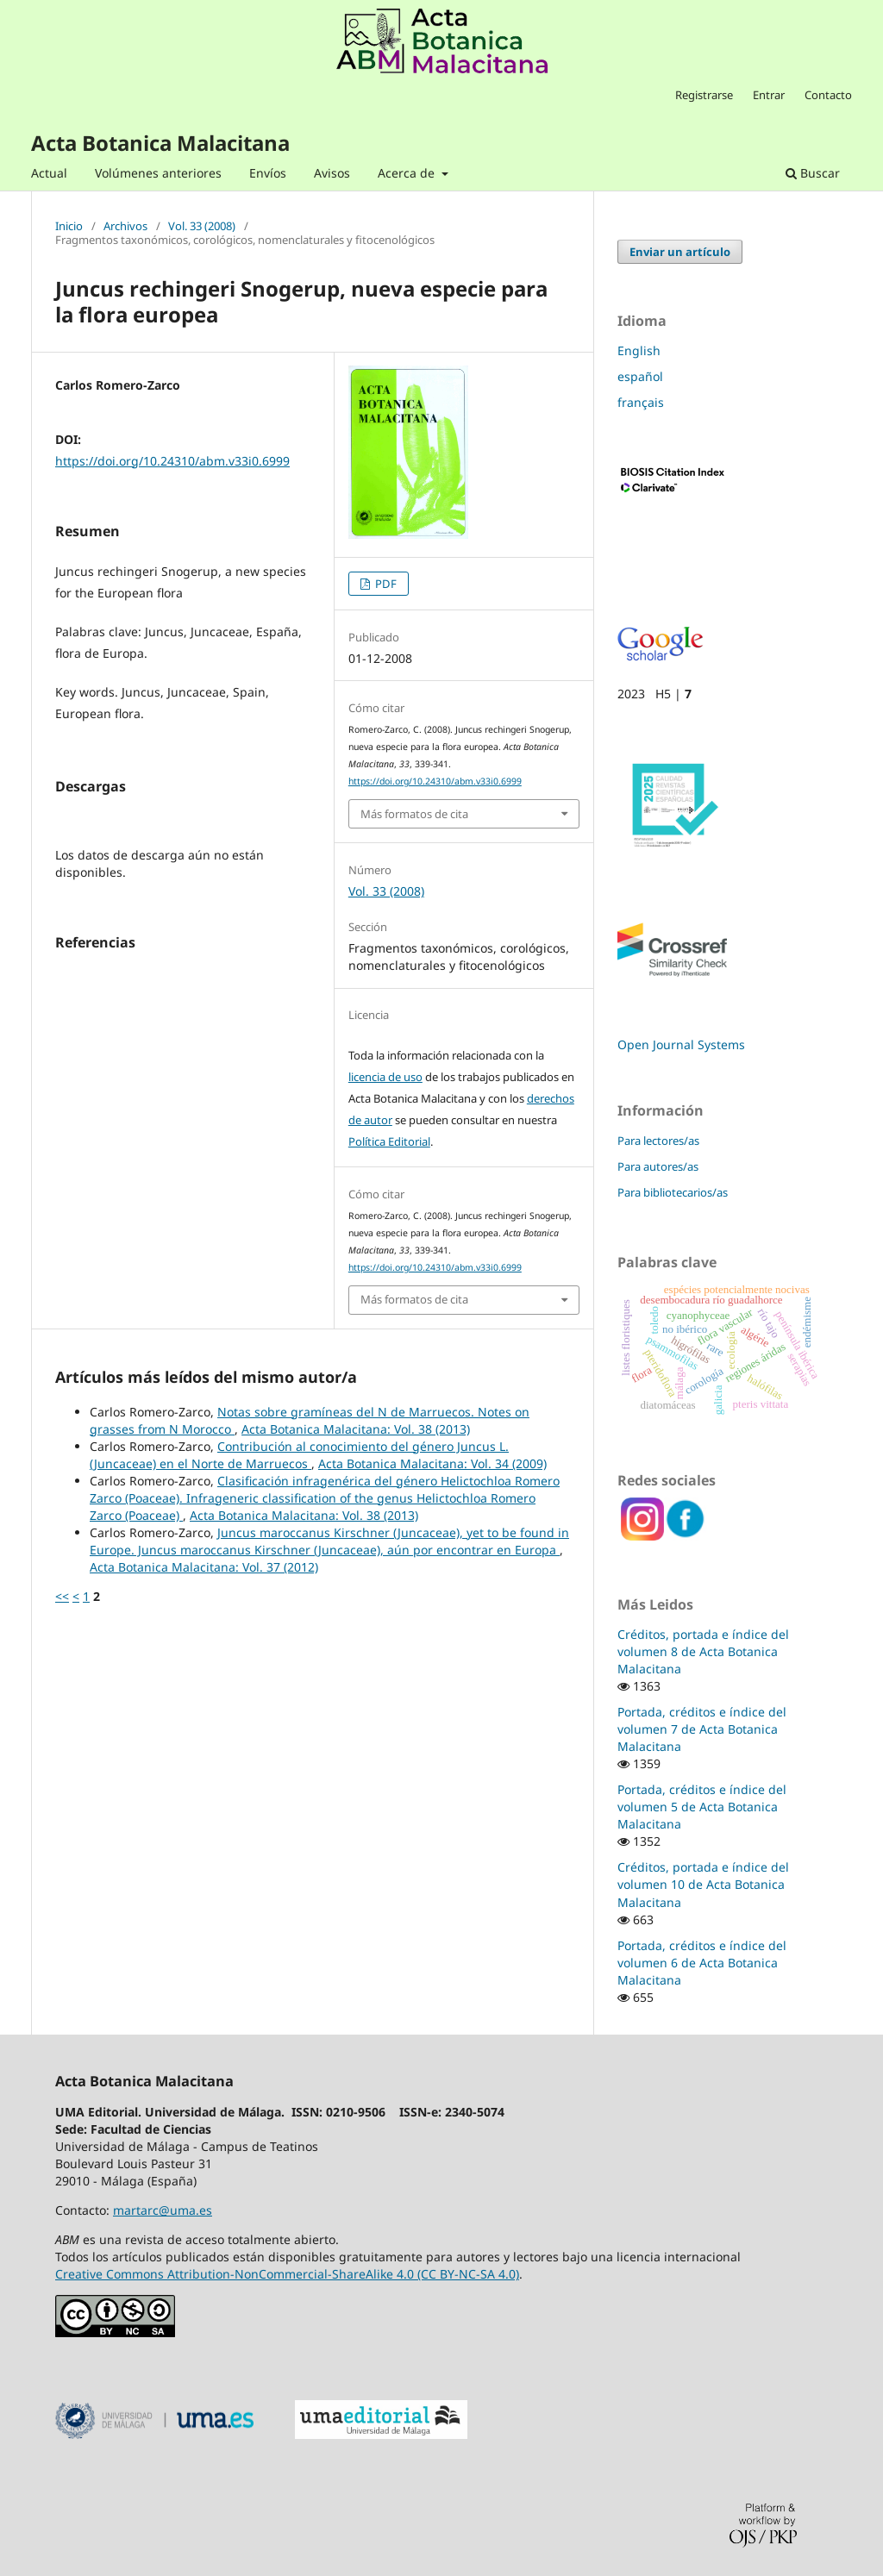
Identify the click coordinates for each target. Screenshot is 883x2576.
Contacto (828, 95)
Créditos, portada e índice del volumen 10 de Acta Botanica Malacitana (703, 1884)
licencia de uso (385, 1077)
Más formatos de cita (414, 814)
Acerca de (408, 173)
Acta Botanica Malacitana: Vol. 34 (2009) (432, 1463)
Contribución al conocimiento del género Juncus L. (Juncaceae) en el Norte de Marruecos (299, 1455)
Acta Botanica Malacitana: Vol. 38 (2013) (355, 1429)
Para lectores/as (658, 1140)
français (640, 402)
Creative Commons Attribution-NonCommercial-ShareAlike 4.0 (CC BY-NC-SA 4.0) (287, 2274)
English (639, 350)
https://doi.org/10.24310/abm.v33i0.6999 (172, 461)
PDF (385, 583)
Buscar (813, 173)
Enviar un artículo (679, 251)
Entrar (769, 95)
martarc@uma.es (162, 2210)
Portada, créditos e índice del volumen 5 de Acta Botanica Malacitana (701, 1806)
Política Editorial (389, 1141)
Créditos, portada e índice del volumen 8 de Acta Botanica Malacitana (703, 1651)
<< (62, 1596)
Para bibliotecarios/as (672, 1192)
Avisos (332, 173)
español (640, 376)
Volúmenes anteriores (158, 173)
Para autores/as (657, 1166)
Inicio (69, 227)
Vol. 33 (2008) (201, 227)
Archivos (125, 227)
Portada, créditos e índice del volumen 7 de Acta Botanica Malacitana (701, 1729)
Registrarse (704, 95)
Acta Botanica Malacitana (160, 142)
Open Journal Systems (681, 1044)
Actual (49, 173)
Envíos (267, 173)
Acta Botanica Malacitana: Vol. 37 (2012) (204, 1567)
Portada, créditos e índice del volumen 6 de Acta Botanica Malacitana (701, 1962)
